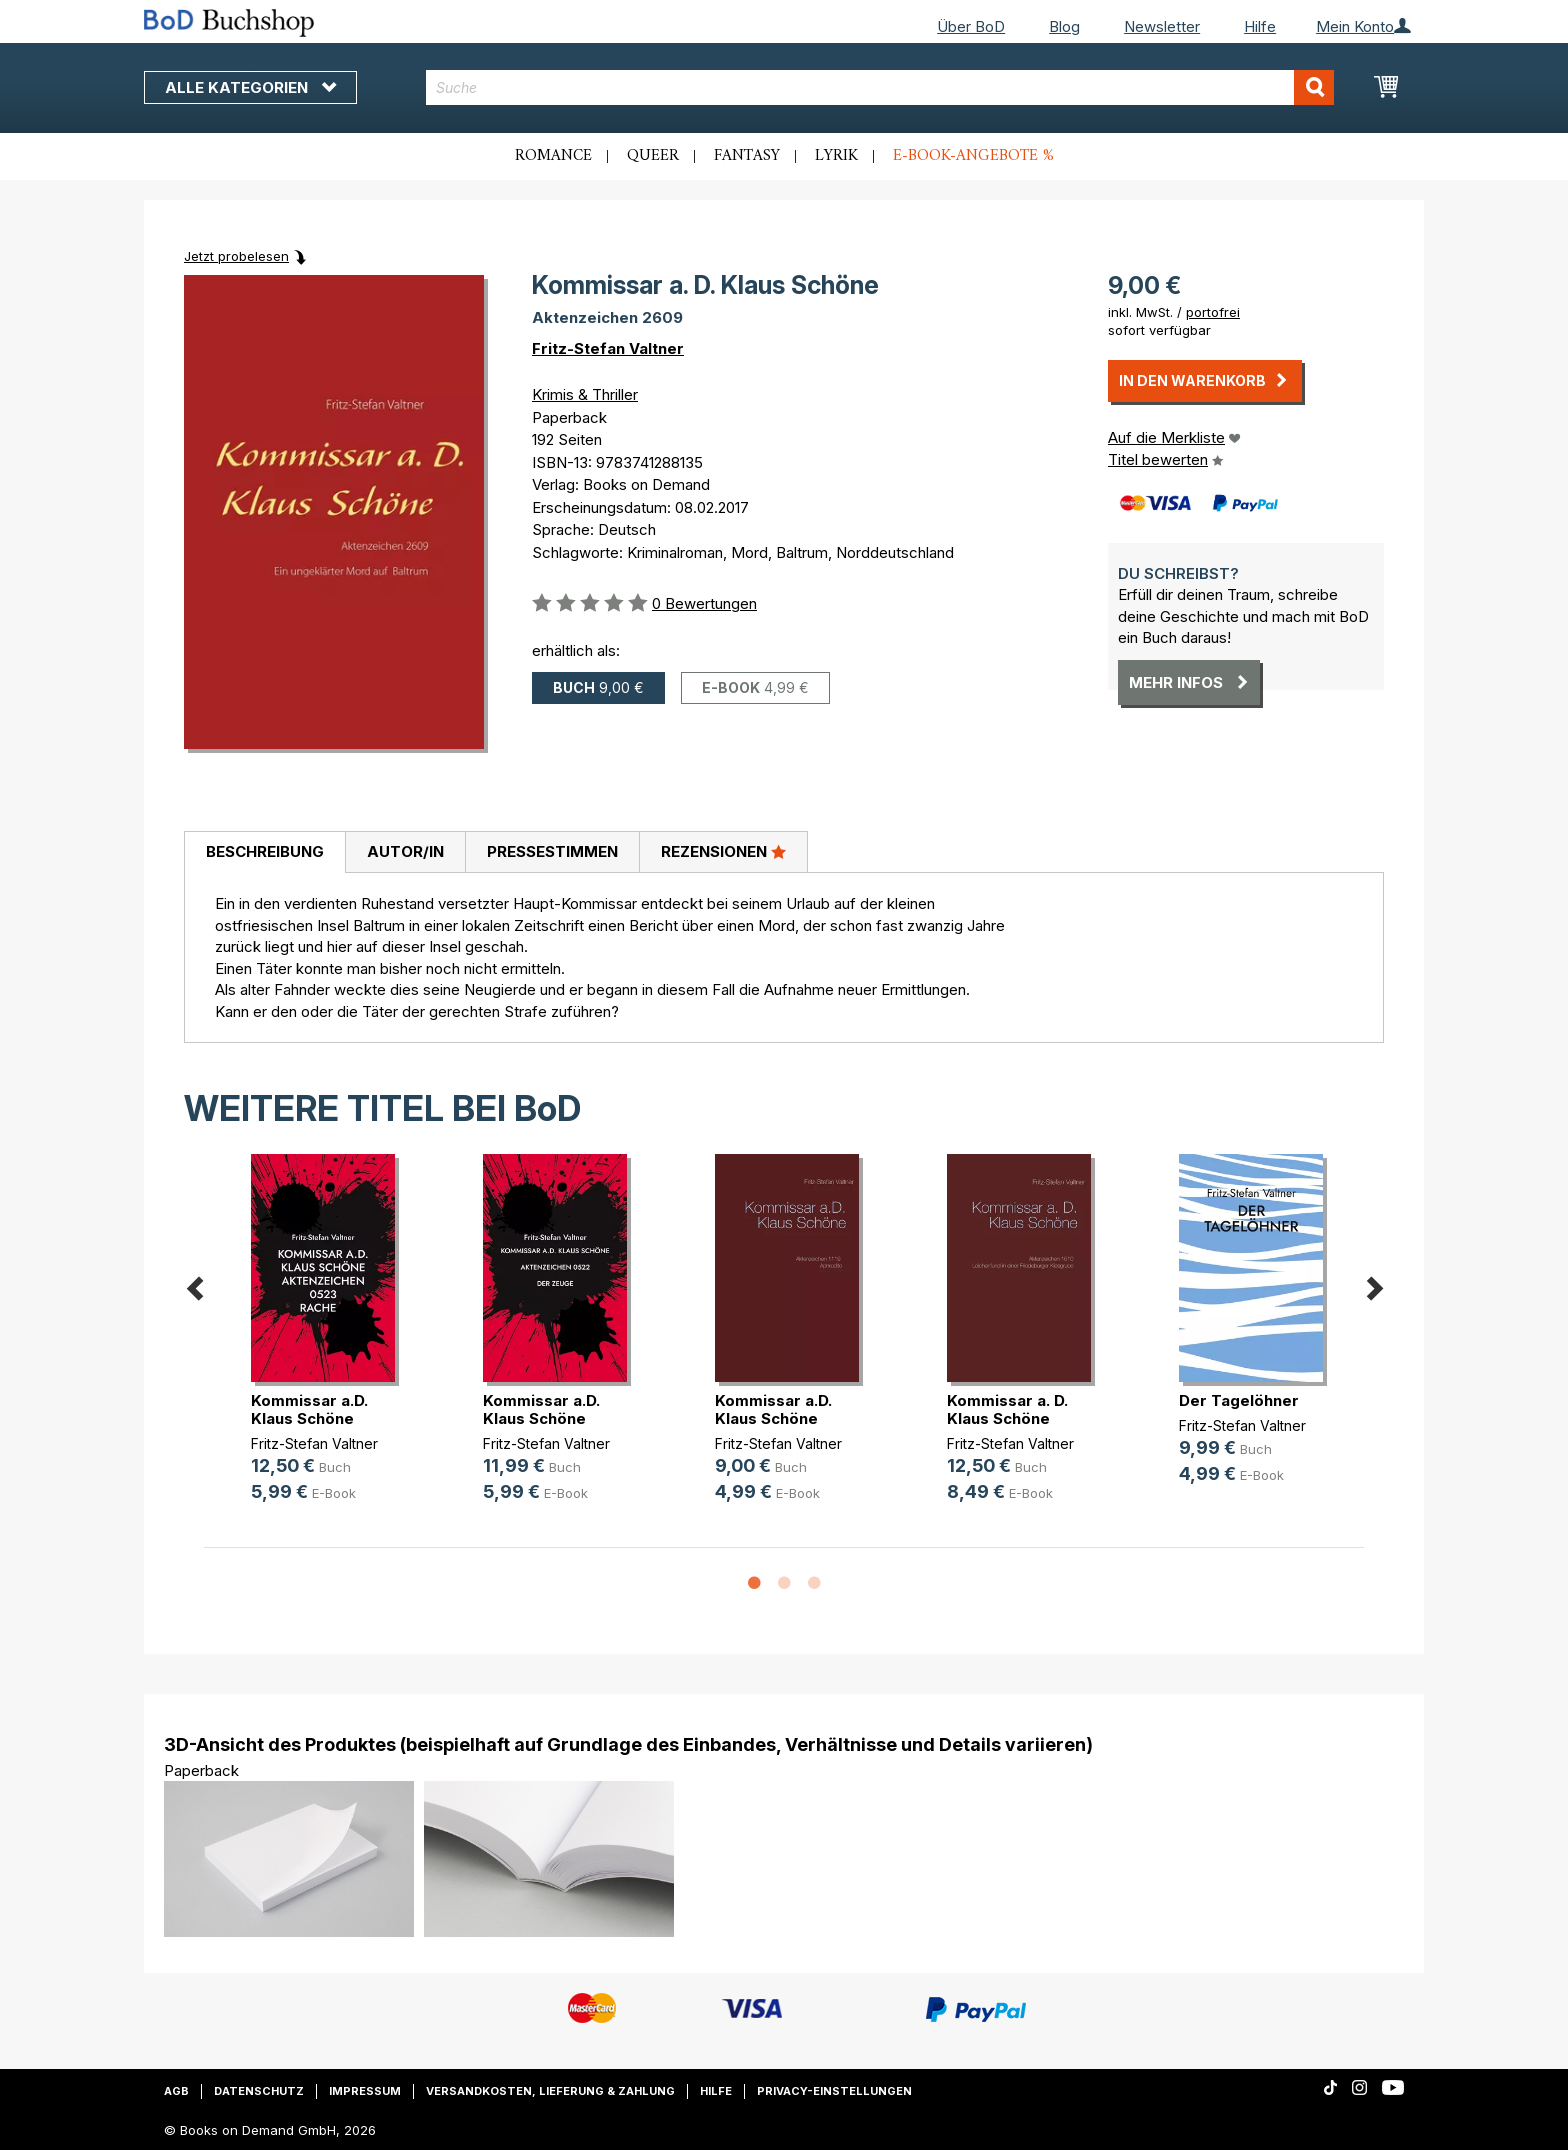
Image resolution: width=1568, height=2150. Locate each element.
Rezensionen (723, 851)
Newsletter (1162, 26)
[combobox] (880, 87)
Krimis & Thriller (585, 394)
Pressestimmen (552, 851)
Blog (1064, 26)
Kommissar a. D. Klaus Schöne (1007, 1409)
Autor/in (405, 851)
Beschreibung (265, 851)
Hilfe (1260, 26)
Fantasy (747, 156)
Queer (653, 156)
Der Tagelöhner (1239, 1400)
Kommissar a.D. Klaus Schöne (309, 1409)
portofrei (1213, 312)
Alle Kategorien (250, 87)
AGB (176, 2091)
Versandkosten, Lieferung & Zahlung (550, 2091)
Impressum (365, 2091)
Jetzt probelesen (236, 256)
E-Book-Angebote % (973, 156)
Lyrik (836, 156)
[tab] (264, 853)
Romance (553, 156)
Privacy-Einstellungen (834, 2091)
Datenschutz (259, 2091)
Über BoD (971, 26)
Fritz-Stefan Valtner (608, 348)
